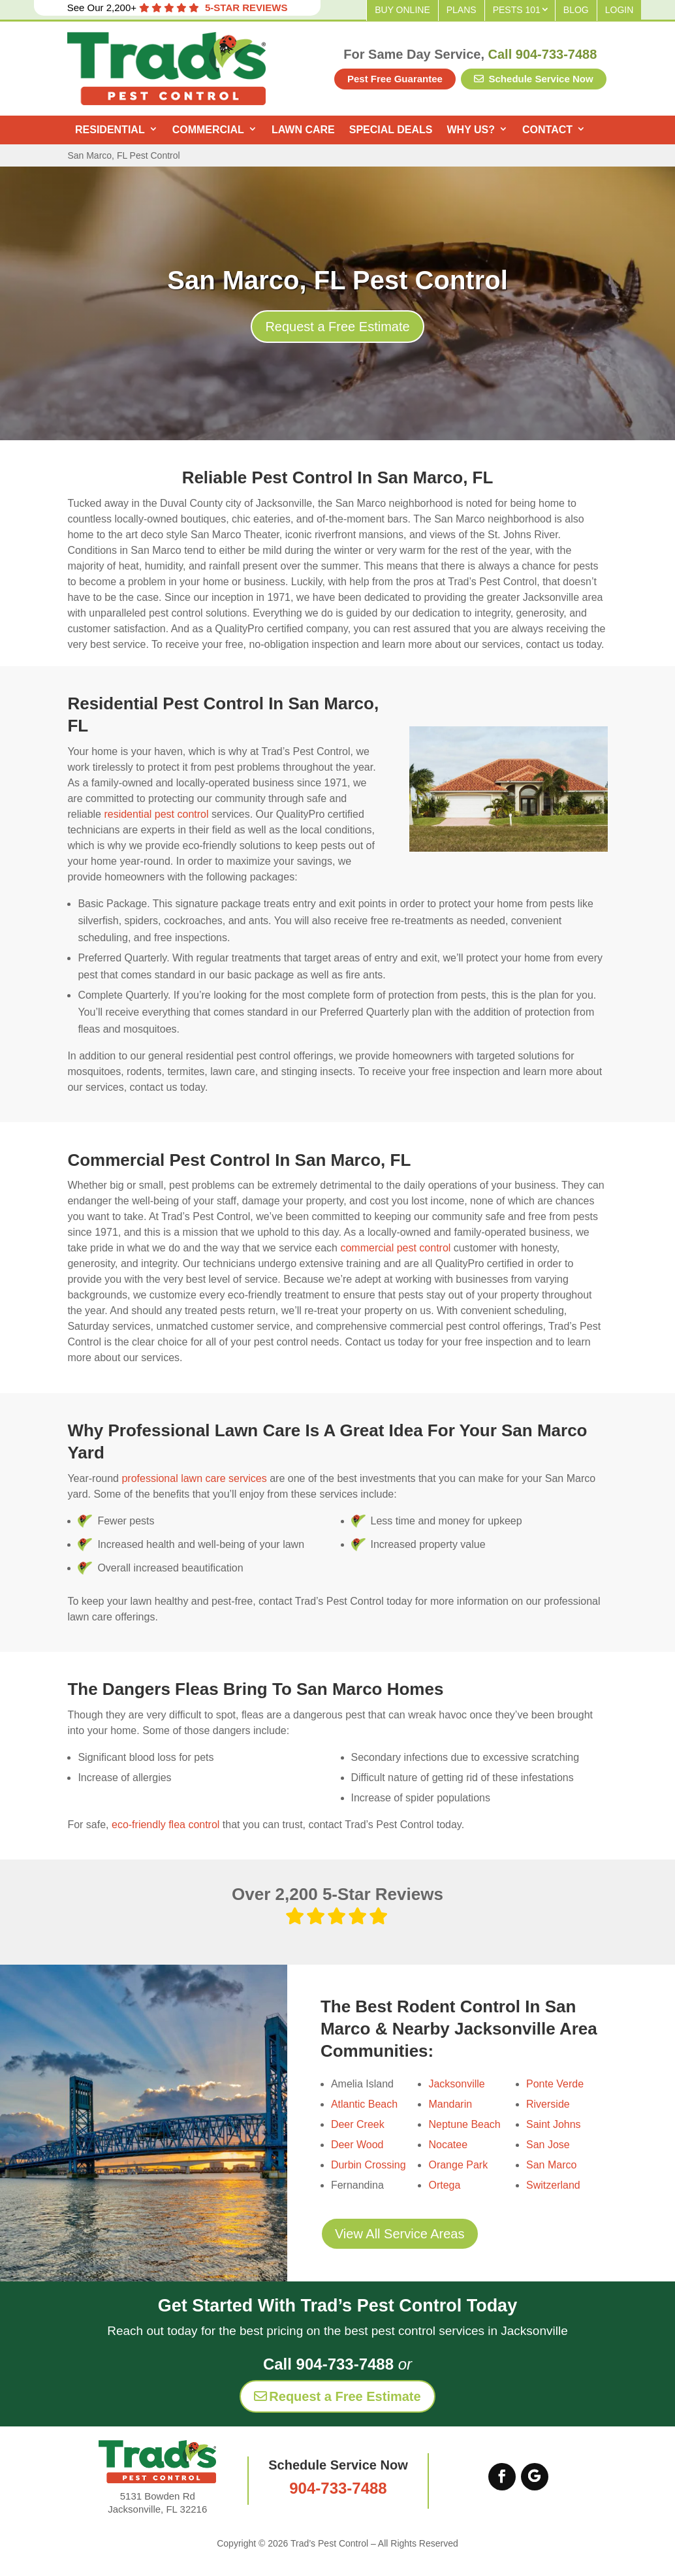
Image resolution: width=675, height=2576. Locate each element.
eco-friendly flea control (165, 1824)
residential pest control (156, 814)
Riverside (548, 2104)
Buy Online (402, 10)
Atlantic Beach (364, 2104)
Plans (462, 10)
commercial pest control (395, 1247)
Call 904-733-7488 (542, 54)
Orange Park (458, 2164)
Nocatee (447, 2144)
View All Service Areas (400, 2234)
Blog (576, 10)
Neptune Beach (464, 2124)
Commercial (208, 129)
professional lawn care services (193, 1478)
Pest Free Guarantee (395, 78)
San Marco (551, 2164)
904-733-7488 (337, 2488)
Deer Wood (357, 2144)
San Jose (548, 2144)
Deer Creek (358, 2124)
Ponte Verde (555, 2083)
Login (619, 10)
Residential (110, 129)
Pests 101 (517, 10)
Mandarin (450, 2104)
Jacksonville (456, 2083)
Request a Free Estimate (337, 326)
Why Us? (471, 129)
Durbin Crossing (368, 2164)
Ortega (444, 2185)
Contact (547, 129)
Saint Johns (553, 2124)
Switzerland (553, 2185)
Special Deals (391, 129)
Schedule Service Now (533, 78)
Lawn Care (303, 129)
